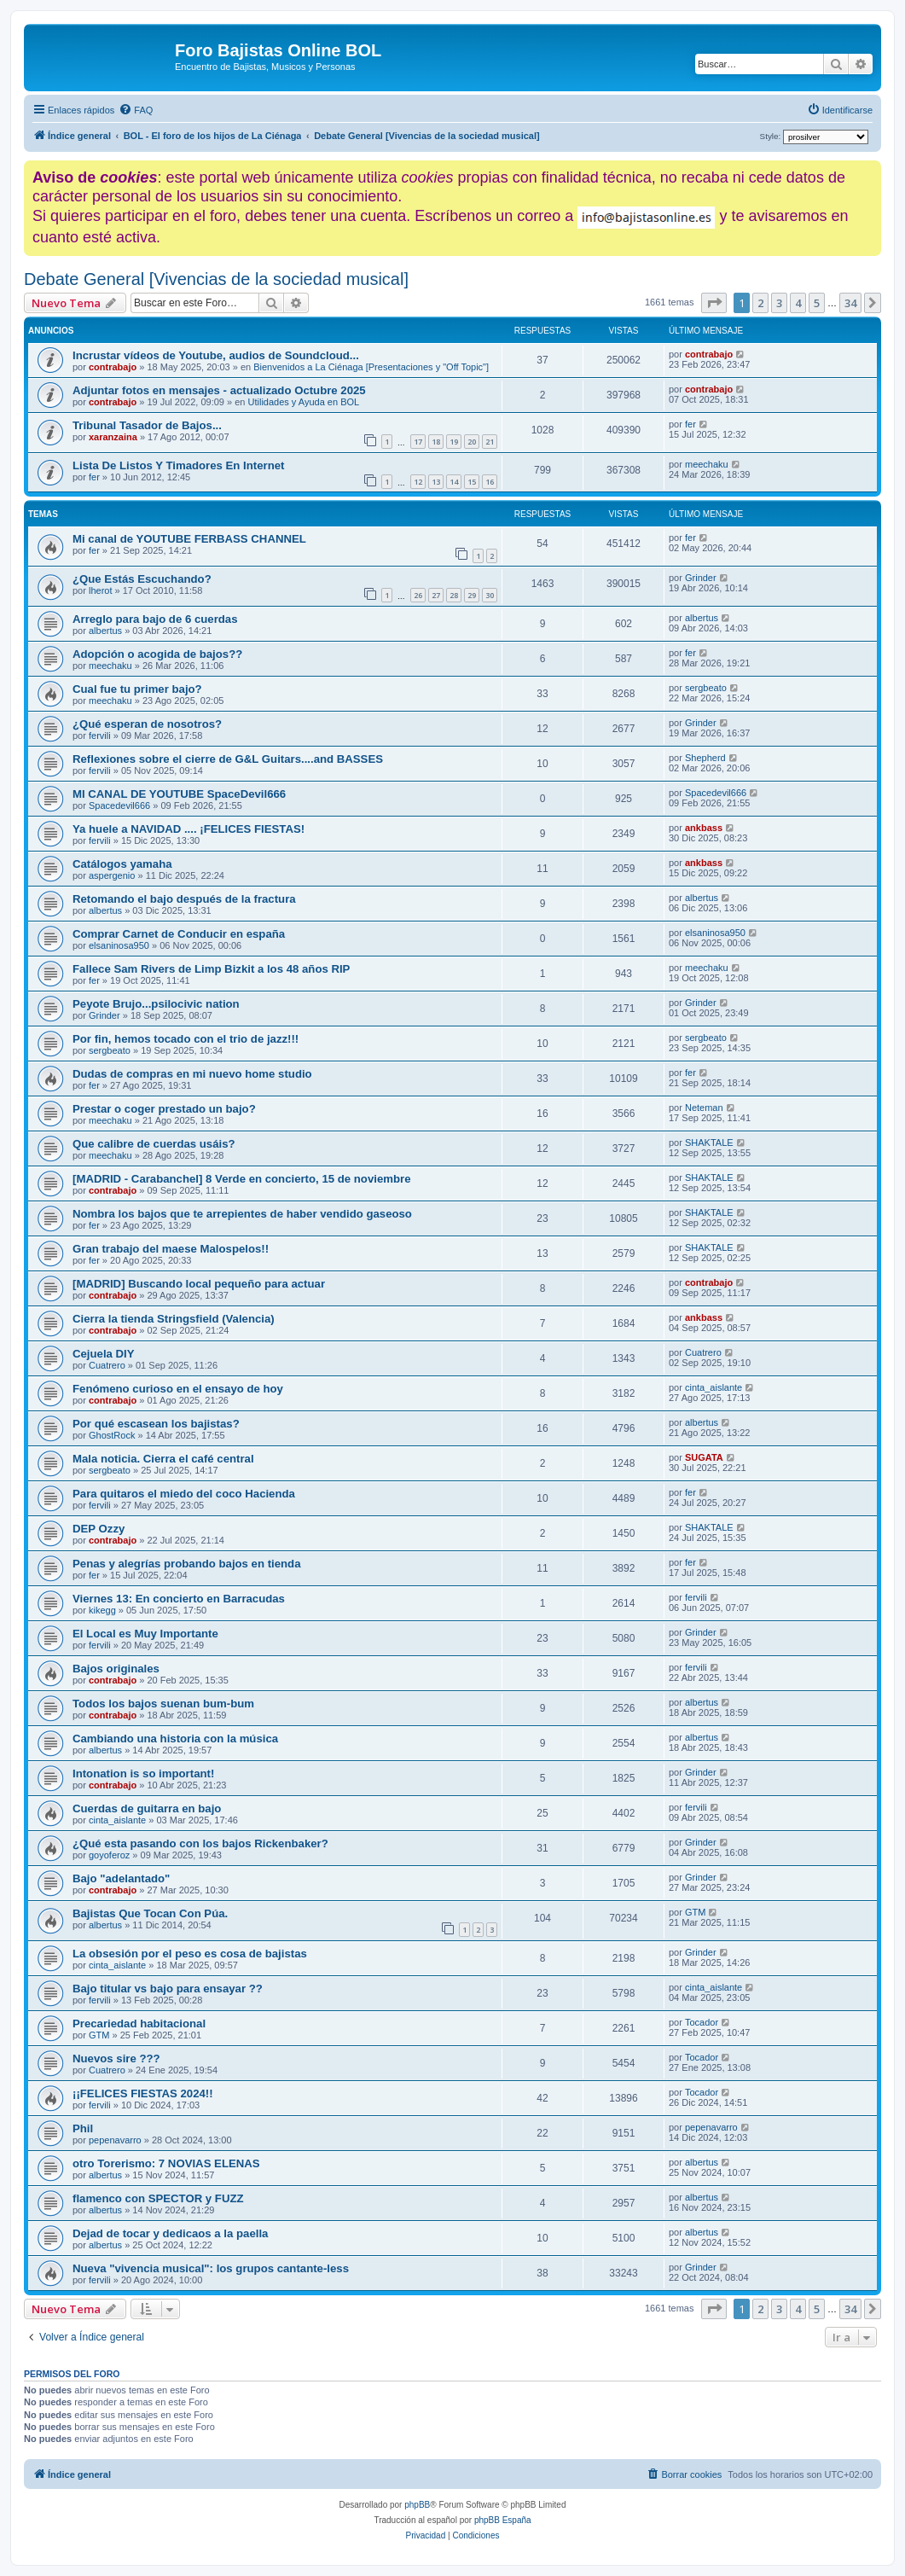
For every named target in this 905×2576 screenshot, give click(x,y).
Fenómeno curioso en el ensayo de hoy (178, 1388)
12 (418, 481)
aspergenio (112, 875)
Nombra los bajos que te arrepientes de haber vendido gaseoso (242, 1213)
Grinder (700, 578)
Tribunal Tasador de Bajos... (147, 425)
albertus (105, 630)
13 (436, 481)
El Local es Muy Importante (145, 1633)
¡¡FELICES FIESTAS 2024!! (143, 2093)
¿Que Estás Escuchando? (142, 579)
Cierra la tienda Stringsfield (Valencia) (174, 1318)
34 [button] (850, 303)
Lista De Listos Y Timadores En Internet (178, 465)
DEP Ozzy (99, 1528)
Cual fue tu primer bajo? (137, 689)
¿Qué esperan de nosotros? (147, 724)
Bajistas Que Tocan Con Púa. (150, 1913)
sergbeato (706, 688)
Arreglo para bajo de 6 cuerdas (155, 619)
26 (418, 595)
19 (454, 441)
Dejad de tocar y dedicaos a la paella (170, 2233)
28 (454, 595)
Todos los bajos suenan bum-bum (163, 1703)
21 (489, 441)
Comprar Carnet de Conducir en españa (179, 933)
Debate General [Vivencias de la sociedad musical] (216, 279)
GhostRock (112, 1435)
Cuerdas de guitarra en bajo (147, 1808)
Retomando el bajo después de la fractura (184, 899)
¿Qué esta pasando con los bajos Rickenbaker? (200, 1843)
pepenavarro (115, 2140)
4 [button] (798, 303)
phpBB (417, 2504)
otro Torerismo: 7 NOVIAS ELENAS (166, 2163)
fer (690, 424)
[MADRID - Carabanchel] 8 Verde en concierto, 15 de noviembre (241, 1178)
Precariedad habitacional (139, 2023)
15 (471, 481)
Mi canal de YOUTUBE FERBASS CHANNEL (189, 538)
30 (489, 595)
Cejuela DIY (104, 1353)
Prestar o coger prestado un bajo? (164, 1108)
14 (454, 481)
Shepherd (705, 758)
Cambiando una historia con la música (175, 1738)
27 (436, 595)
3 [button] (779, 303)
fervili (100, 735)
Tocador (701, 2022)
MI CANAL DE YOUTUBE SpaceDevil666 (179, 794)
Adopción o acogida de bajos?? (157, 654)
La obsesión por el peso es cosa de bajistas (190, 1953)
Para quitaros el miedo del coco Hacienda (184, 1493)
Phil (83, 2128)
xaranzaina (113, 437)
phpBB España (502, 2520)
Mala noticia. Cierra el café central (163, 1458)
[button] (714, 303)
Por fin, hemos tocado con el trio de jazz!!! (186, 1038)
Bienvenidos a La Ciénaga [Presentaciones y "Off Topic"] (371, 367)
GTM (695, 1912)
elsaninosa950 (119, 945)
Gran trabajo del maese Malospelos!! (171, 1248)
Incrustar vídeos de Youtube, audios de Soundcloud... (216, 355)
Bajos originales (116, 1668)
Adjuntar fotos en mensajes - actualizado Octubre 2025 (219, 390)
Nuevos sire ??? (116, 2058)
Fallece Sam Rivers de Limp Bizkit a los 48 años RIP (211, 968)
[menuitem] (136, 110)
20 (471, 441)
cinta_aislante (713, 1387)
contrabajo (112, 367)
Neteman (704, 1107)
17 (418, 441)
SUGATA (704, 1457)
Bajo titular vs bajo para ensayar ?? (168, 1988)
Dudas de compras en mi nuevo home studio (192, 1073)
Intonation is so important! (143, 1773)
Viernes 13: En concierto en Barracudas (179, 1598)
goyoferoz (109, 1855)
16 (489, 481)
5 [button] (817, 303)
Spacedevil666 (119, 805)
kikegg (102, 1610)
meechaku (706, 464)
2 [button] (760, 303)
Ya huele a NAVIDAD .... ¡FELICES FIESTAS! (189, 829)
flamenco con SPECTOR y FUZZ (158, 2198)
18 (436, 441)
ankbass (703, 828)
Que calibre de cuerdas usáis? (154, 1143)
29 (471, 595)
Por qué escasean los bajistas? (156, 1423)
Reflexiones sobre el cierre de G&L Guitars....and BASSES (228, 759)
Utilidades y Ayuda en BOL (304, 402)
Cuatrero (107, 1365)
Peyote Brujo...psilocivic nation (156, 1003)
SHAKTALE (709, 1142)
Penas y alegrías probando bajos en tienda (187, 1563)
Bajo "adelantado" (121, 1878)
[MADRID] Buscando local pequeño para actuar (199, 1283)
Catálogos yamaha (122, 864)
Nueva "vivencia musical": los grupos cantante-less (211, 2268)
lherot (101, 590)
